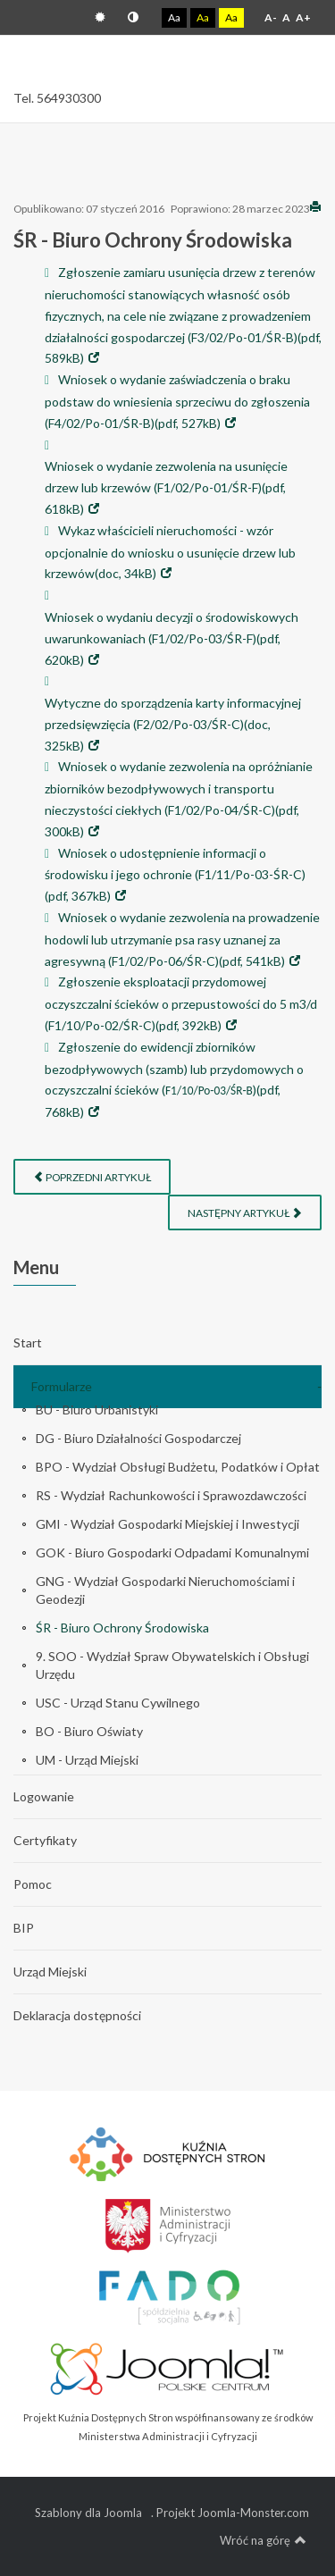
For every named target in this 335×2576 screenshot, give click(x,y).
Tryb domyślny (100, 17)
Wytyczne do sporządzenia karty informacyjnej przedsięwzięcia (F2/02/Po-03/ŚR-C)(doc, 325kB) (173, 724)
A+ (303, 17)
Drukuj (315, 205)
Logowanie (43, 1796)
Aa (174, 17)
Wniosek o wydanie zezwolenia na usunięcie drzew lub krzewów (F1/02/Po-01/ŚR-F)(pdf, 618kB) (166, 487)
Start (27, 1342)
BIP (23, 1927)
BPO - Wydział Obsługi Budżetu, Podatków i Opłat (178, 1466)
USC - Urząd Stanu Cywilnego (118, 1702)
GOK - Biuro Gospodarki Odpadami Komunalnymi (172, 1552)
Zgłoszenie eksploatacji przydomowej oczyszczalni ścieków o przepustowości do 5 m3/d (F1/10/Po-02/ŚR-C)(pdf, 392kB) (181, 1003)
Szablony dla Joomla (88, 2512)
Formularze (61, 1386)
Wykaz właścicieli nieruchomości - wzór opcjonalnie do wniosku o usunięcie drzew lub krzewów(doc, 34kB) (170, 552)
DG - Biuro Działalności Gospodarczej (138, 1438)
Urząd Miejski (50, 1971)
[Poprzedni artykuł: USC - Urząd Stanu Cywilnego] (92, 1177)
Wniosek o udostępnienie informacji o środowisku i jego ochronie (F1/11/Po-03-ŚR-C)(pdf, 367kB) (175, 874)
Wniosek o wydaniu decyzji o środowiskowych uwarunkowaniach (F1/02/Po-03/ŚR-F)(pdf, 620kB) (171, 638)
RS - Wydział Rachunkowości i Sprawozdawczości (171, 1495)
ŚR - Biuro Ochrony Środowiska (122, 1627)
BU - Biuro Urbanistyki (97, 1409)
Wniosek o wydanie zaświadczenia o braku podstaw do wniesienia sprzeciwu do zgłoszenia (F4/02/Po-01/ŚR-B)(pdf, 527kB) (177, 401)
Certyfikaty (45, 1840)
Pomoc (32, 1884)
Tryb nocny (133, 17)
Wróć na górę (263, 2540)
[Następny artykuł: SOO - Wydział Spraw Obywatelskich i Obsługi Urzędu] (245, 1212)
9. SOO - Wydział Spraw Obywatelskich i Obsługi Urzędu (172, 1665)
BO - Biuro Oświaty (89, 1731)
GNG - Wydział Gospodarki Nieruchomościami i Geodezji (165, 1590)
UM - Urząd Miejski (87, 1759)
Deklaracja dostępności (77, 2015)
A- (270, 17)
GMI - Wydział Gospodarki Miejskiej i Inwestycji (167, 1523)
